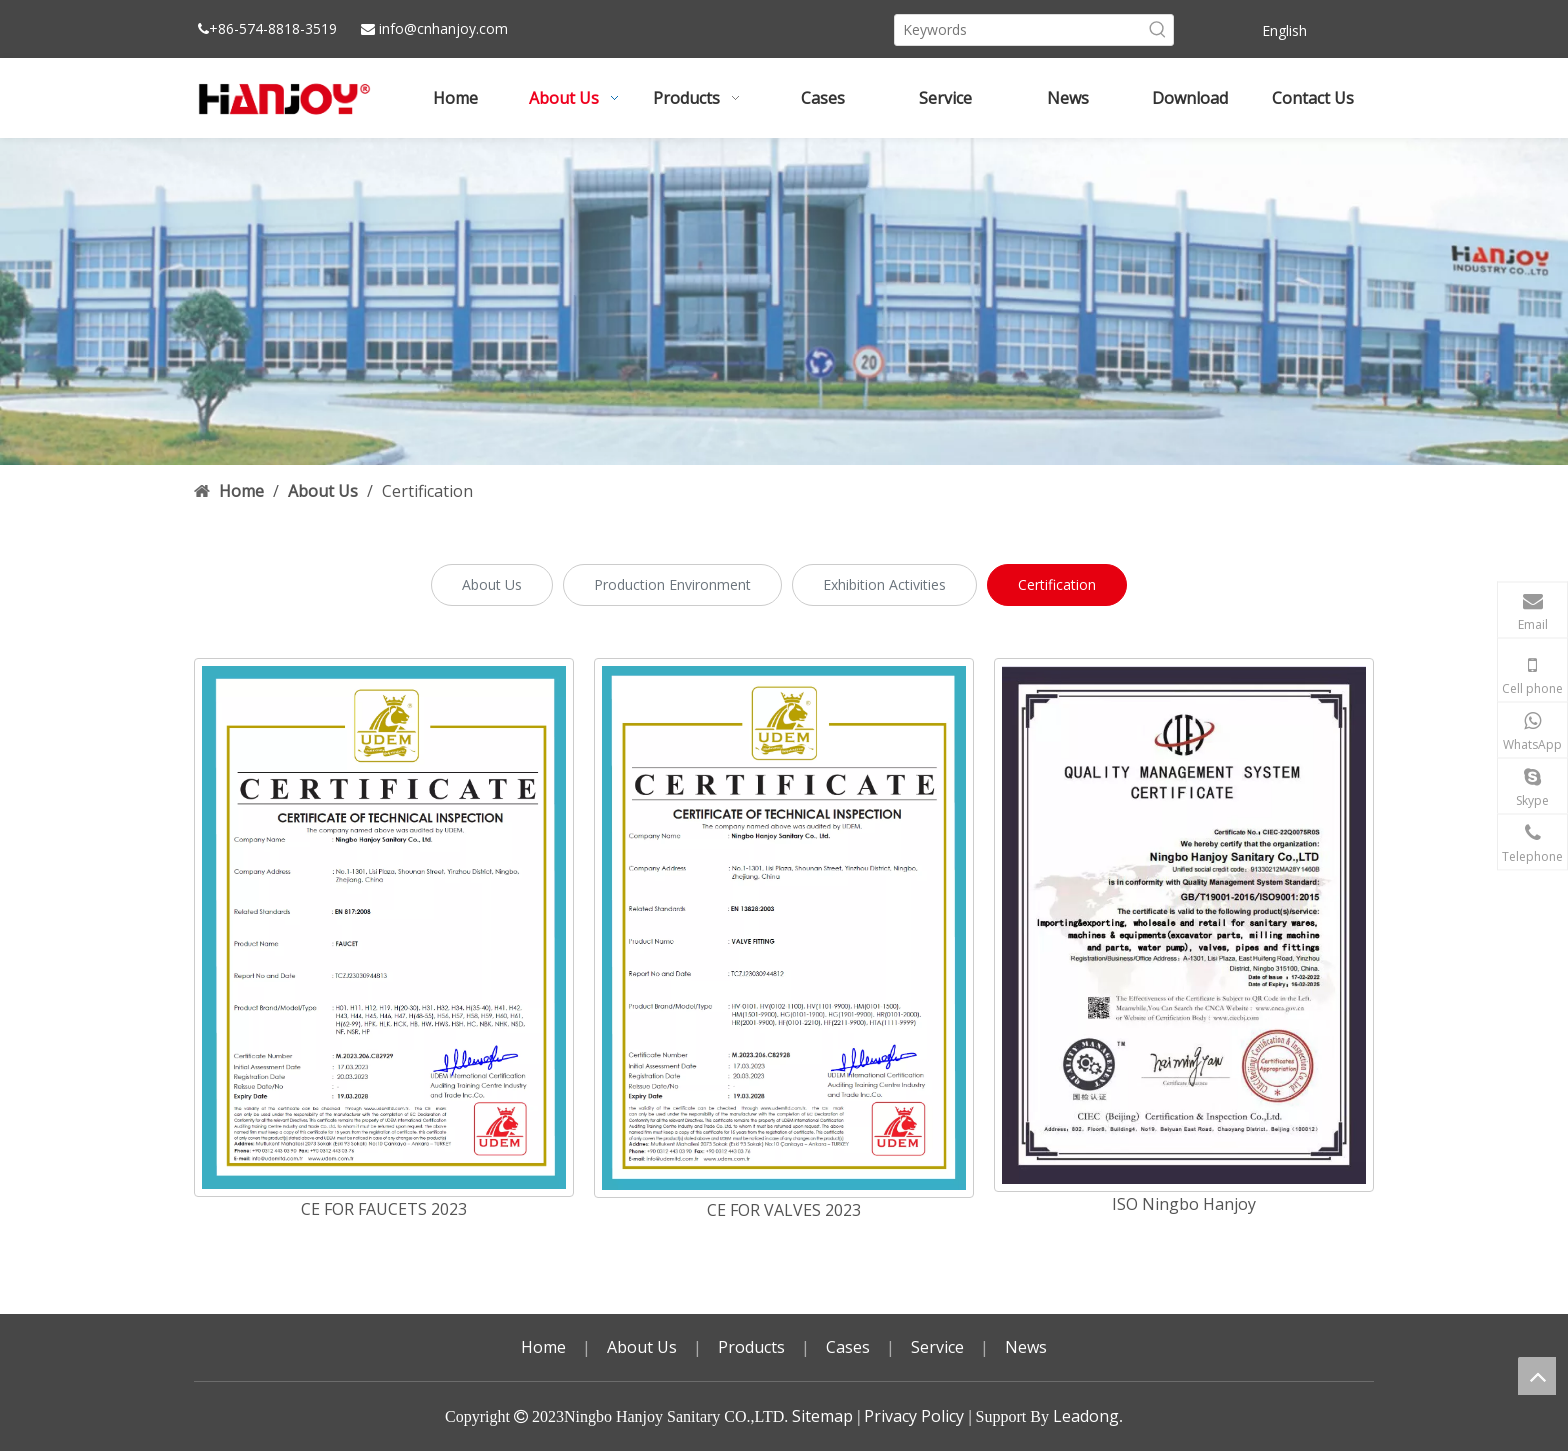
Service (937, 1347)
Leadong (1086, 1416)
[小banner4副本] (784, 301)
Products (751, 1347)
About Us (492, 584)
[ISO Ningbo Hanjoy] (1184, 925)
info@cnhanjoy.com (443, 28)
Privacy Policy (914, 1416)
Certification (1057, 584)
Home (543, 1347)
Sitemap (822, 1416)
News (1026, 1347)
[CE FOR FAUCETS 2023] (384, 927)
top (1537, 1376)
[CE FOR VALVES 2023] (784, 928)
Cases (848, 1347)
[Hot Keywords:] (1158, 30)
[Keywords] (1019, 30)
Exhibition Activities (884, 584)
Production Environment (672, 584)
